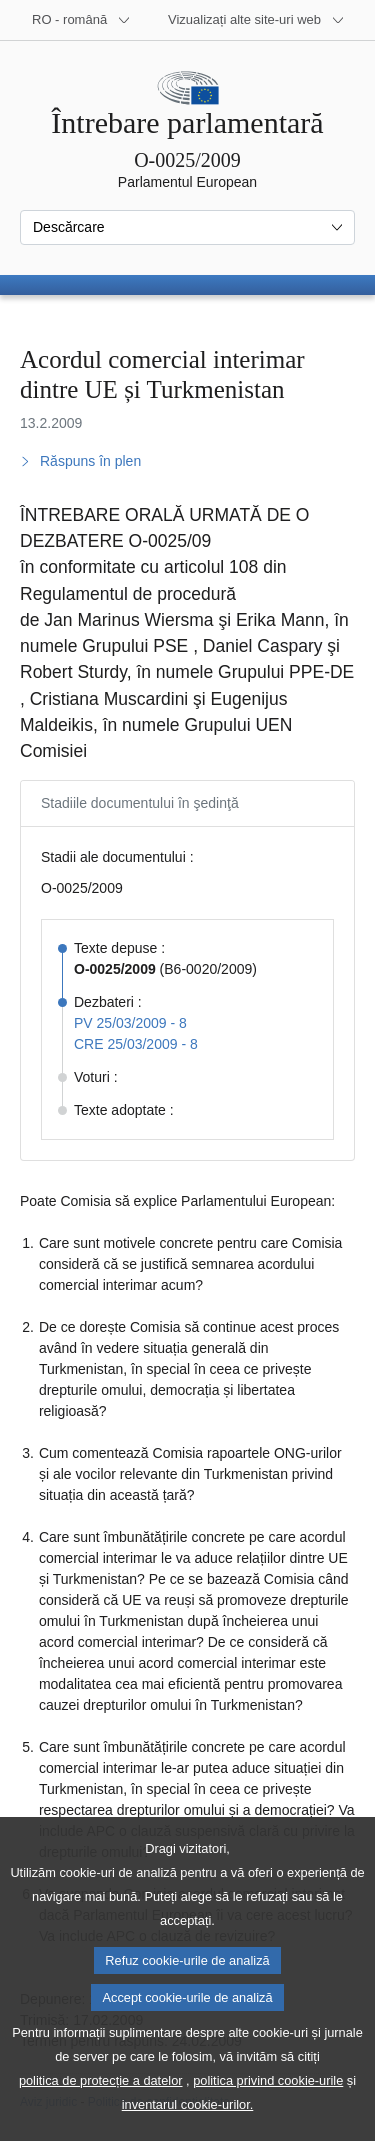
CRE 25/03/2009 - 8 (136, 1044)
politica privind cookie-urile (268, 2109)
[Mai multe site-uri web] (256, 20)
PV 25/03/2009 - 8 (130, 1023)
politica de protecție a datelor (101, 2109)
